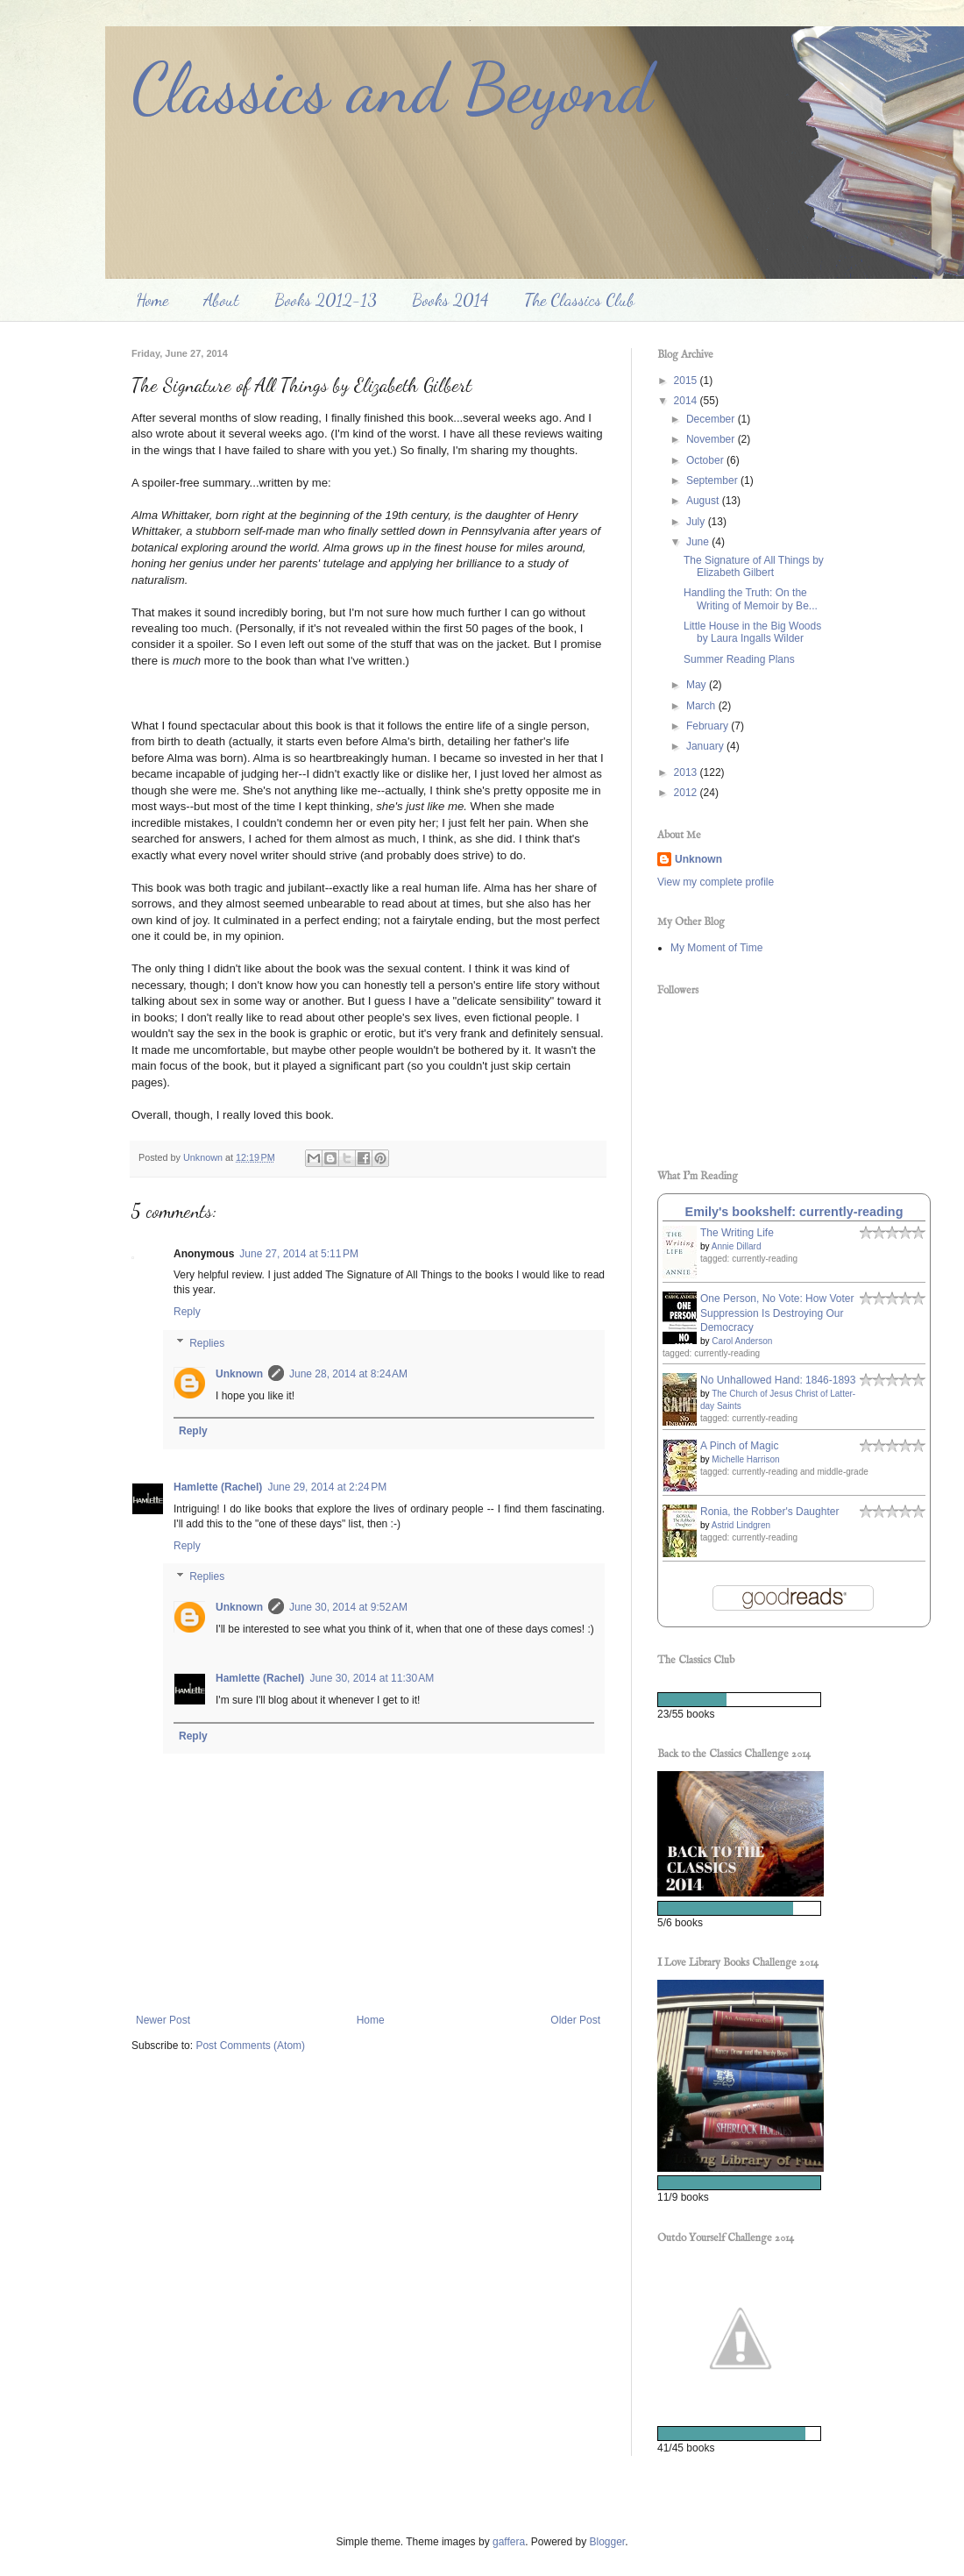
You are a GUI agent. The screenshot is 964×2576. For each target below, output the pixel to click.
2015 (687, 380)
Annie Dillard (737, 1246)
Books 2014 (450, 299)
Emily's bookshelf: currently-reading (794, 1212)
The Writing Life (737, 1233)
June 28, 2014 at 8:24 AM (348, 1374)
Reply (187, 1312)
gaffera (509, 2542)
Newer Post (163, 2020)
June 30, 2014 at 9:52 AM (348, 1607)
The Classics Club (579, 299)
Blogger (608, 2542)
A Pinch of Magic (739, 1446)
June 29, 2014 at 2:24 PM (326, 1487)
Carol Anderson (742, 1341)
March (702, 706)
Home (152, 299)
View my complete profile (715, 882)
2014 (687, 401)
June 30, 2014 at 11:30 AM (371, 1678)
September (713, 480)
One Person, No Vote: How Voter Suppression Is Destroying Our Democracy (777, 1313)
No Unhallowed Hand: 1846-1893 (777, 1380)
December (712, 419)
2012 (687, 792)
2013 (687, 772)
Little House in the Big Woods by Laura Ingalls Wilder (752, 632)
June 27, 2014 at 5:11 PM (298, 1254)
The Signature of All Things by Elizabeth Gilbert (754, 566)
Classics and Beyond (391, 88)
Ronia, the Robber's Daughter (769, 1511)
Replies (206, 1343)
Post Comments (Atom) (250, 2045)
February (708, 726)
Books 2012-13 (325, 299)
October (706, 460)
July (697, 522)
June (699, 542)
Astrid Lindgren (741, 1525)
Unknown (239, 1374)
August (704, 501)
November (712, 439)
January (706, 746)
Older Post (575, 2020)
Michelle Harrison (745, 1459)
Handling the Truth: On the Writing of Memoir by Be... (751, 599)
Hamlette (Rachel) (218, 1487)
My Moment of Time (716, 948)
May (697, 685)
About (221, 299)
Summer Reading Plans (739, 659)
